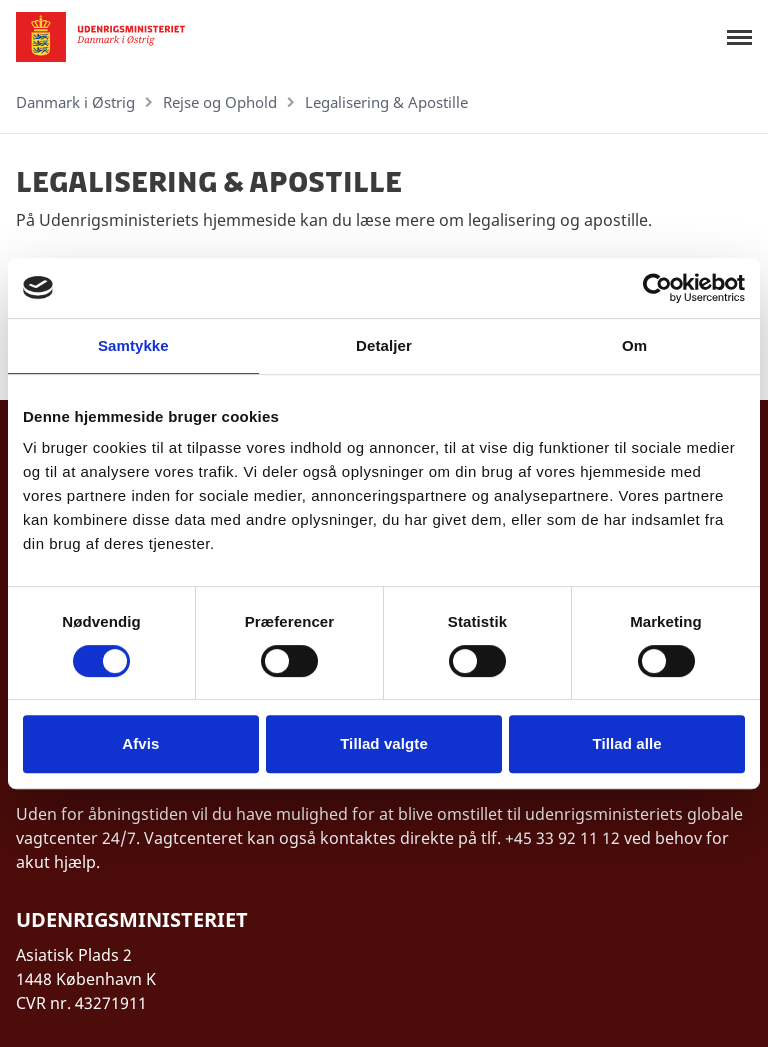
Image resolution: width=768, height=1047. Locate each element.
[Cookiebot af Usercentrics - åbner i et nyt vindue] (657, 288)
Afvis (140, 743)
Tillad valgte (384, 743)
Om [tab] (634, 345)
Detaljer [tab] (384, 345)
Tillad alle (627, 743)
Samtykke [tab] (133, 345)
